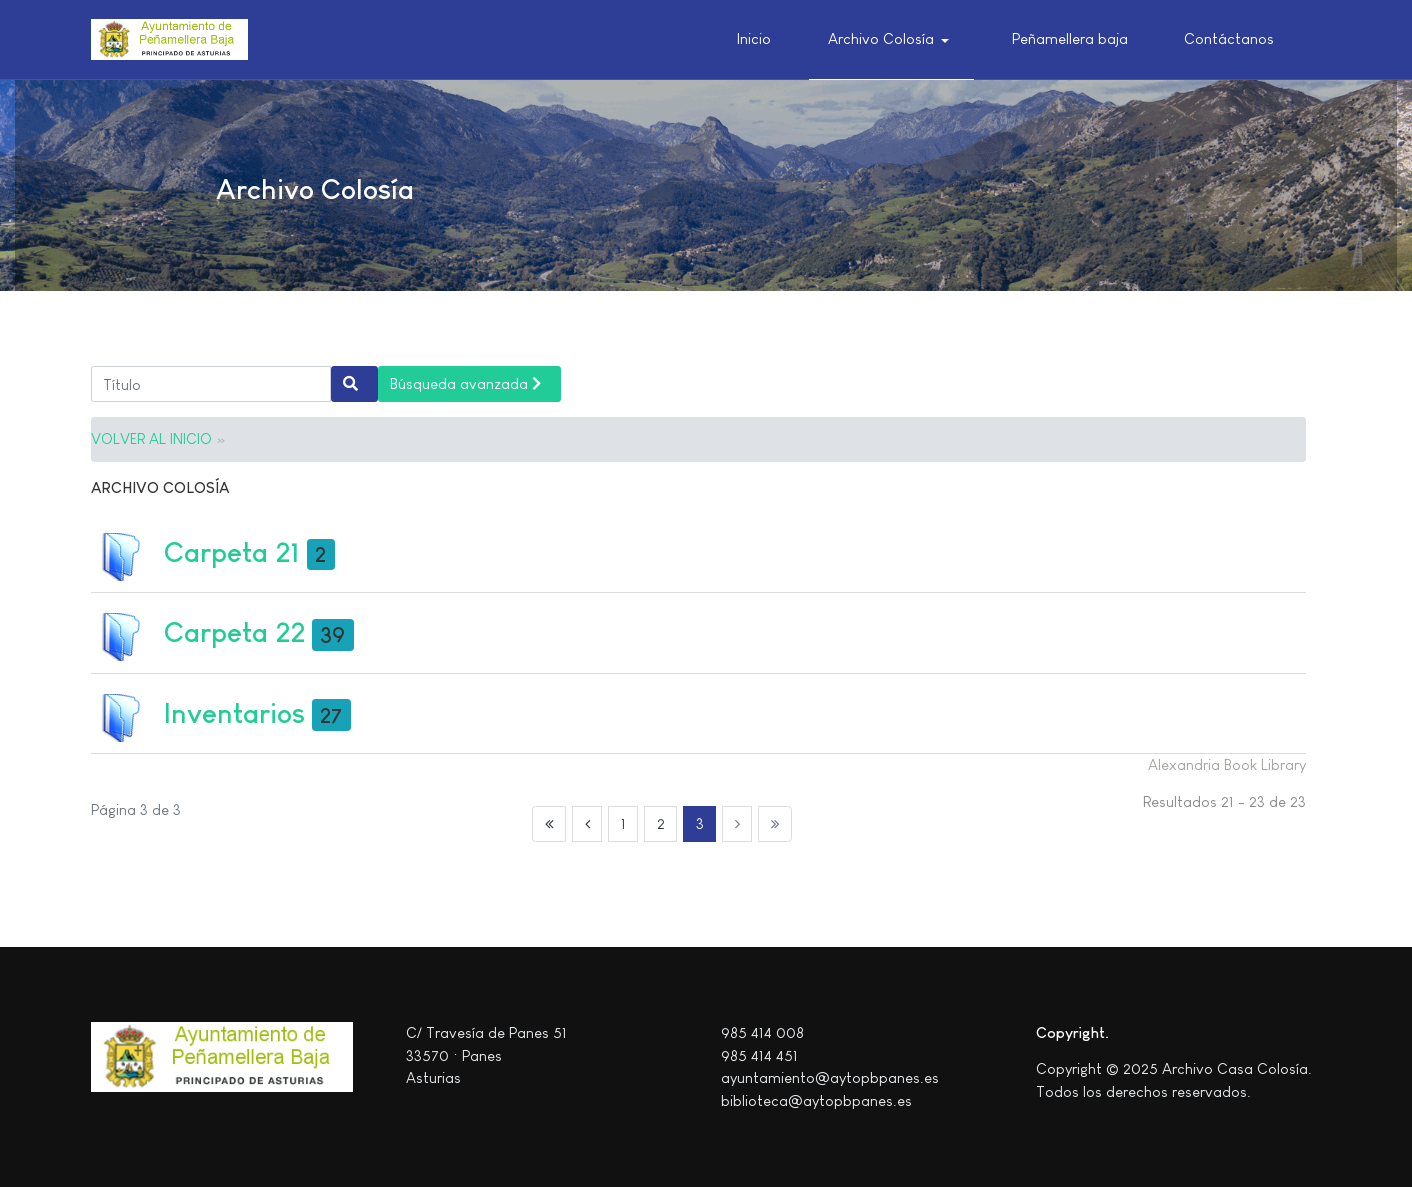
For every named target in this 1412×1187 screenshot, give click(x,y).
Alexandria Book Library (1227, 764)
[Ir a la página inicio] (549, 824)
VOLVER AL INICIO (151, 438)
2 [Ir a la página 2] (661, 823)
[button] (892, 40)
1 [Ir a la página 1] (623, 823)
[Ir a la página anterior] (587, 824)
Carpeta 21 (232, 552)
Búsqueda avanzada (465, 383)
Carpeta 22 (234, 632)
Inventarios (234, 713)
